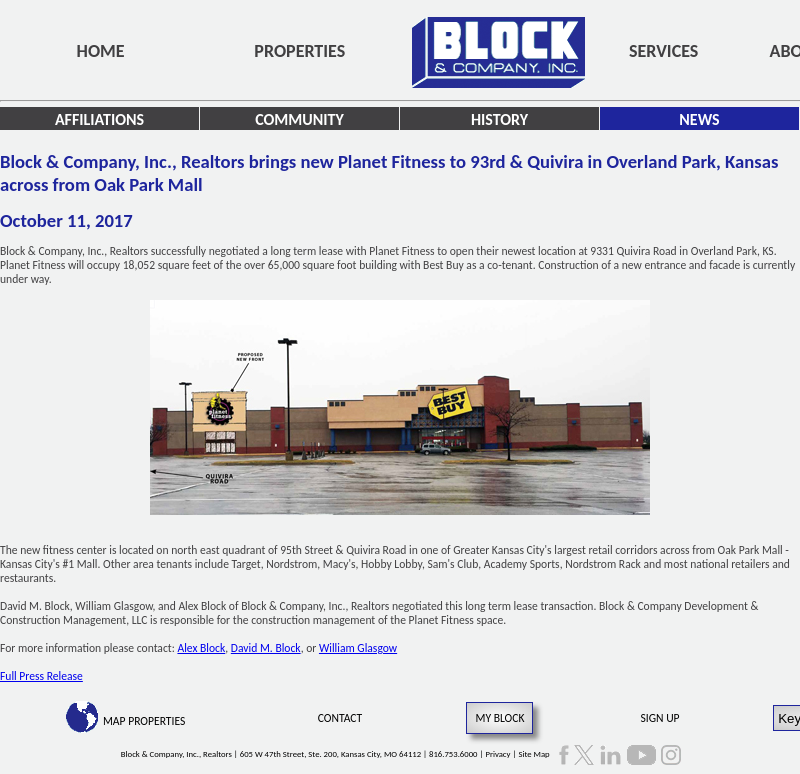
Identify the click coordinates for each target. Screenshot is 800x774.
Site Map (533, 754)
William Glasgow (358, 648)
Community (299, 119)
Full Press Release (41, 676)
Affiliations (99, 119)
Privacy (497, 754)
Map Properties (144, 721)
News (699, 119)
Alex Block (201, 648)
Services (663, 51)
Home (101, 51)
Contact (340, 718)
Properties (299, 51)
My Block (499, 718)
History (499, 119)
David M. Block (266, 648)
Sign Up (660, 718)
